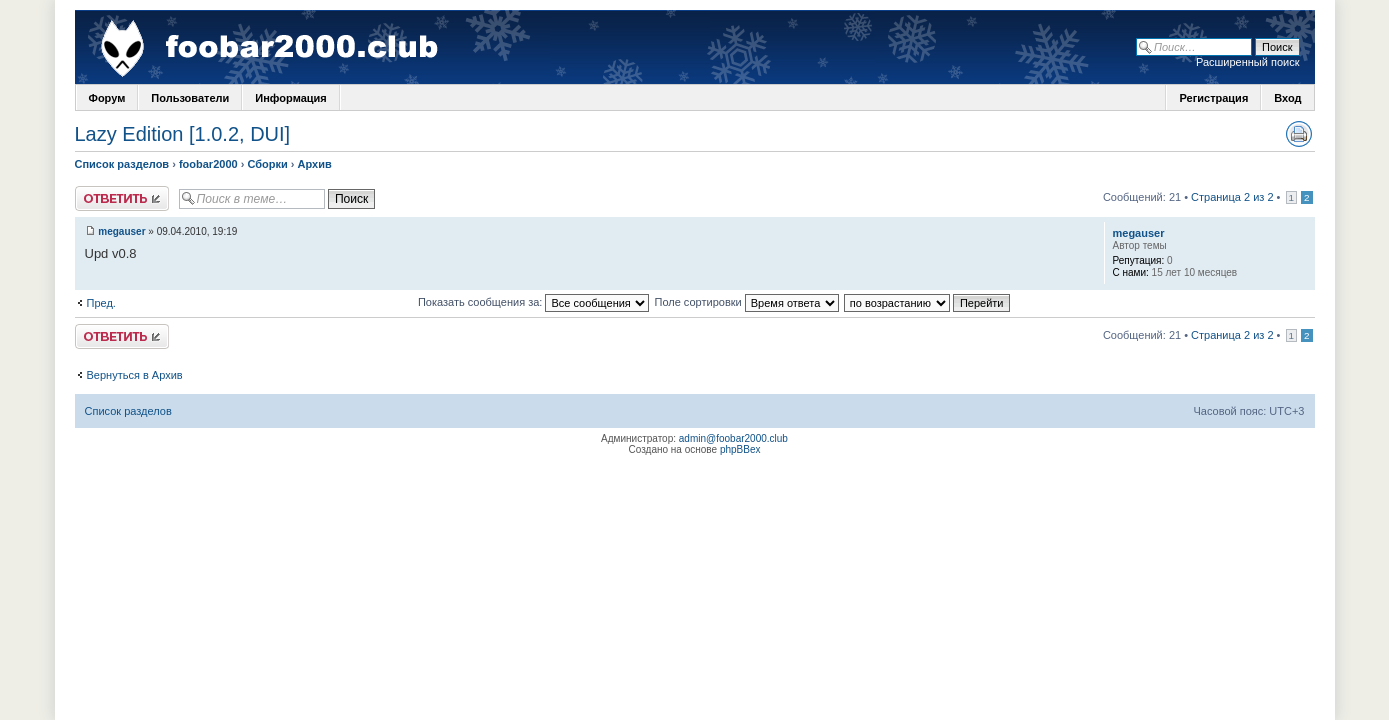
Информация (290, 98)
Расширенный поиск (1248, 62)
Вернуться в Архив (135, 375)
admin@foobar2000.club (733, 438)
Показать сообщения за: (534, 302)
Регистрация (1213, 98)
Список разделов (122, 164)
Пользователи (190, 98)
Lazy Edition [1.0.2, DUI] (183, 134)
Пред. (101, 303)
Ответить (122, 198)
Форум (107, 98)
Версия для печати (1299, 134)
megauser (121, 231)
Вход (1287, 98)
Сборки (267, 164)
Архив (315, 164)
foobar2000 (208, 164)
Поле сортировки (746, 302)
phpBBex (740, 449)
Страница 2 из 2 (1232, 197)
